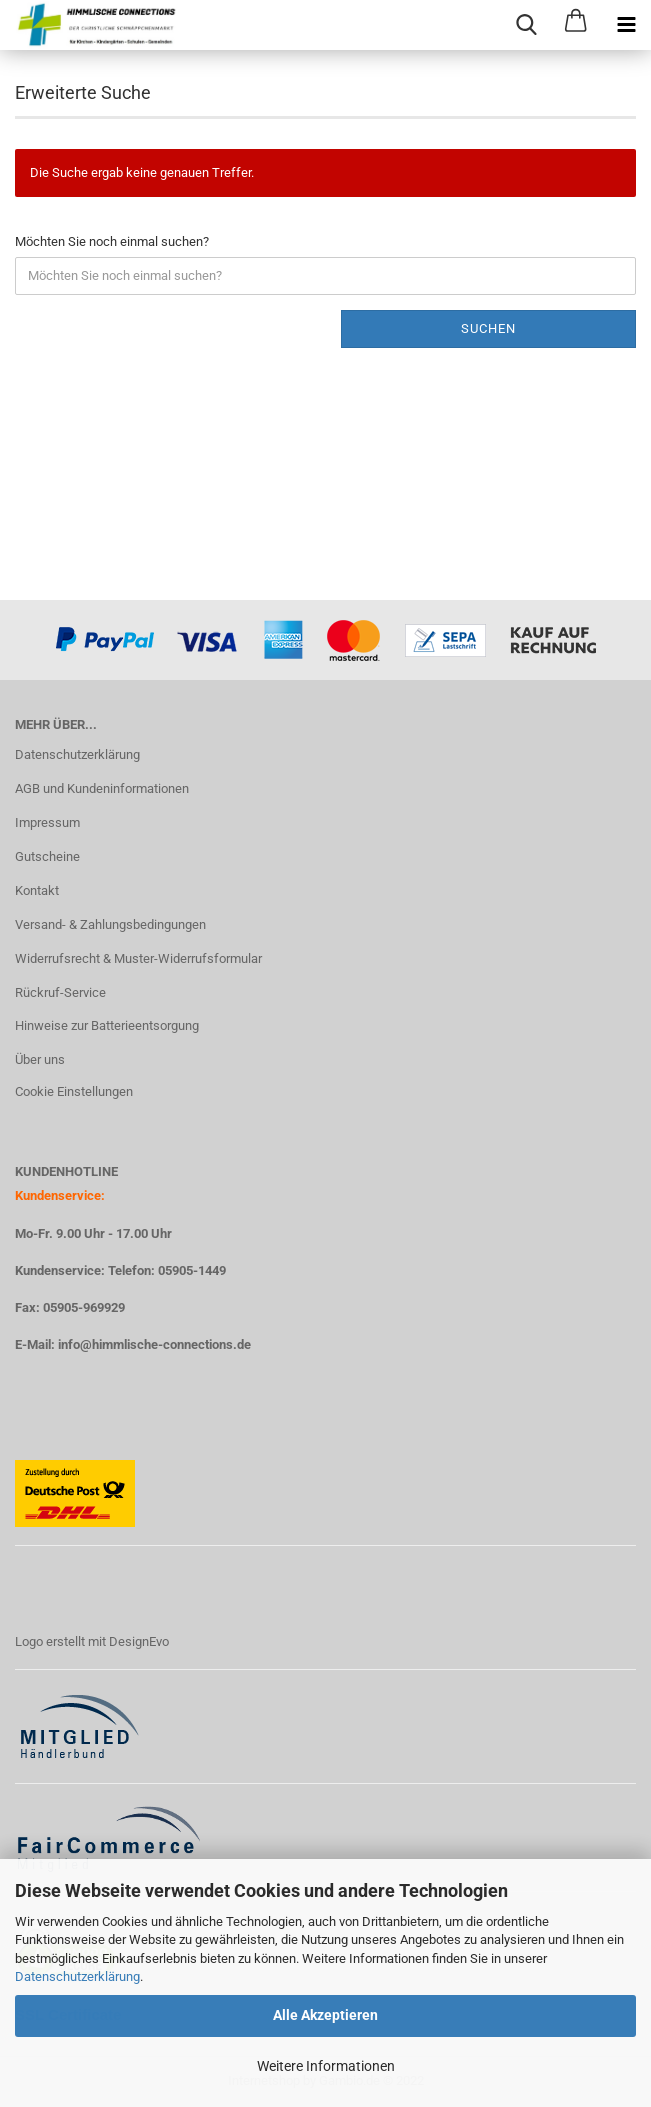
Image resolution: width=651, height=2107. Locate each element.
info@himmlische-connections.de (154, 1344)
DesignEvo (139, 1641)
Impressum (47, 822)
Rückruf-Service (60, 992)
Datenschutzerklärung (77, 1976)
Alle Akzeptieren (325, 2015)
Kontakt (37, 890)
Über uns (40, 1059)
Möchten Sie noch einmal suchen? (112, 241)
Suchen (488, 328)
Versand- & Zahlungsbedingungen (110, 924)
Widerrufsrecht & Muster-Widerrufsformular (138, 958)
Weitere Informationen (326, 2066)
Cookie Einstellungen (74, 1091)
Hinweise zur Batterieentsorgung (107, 1025)
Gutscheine (47, 856)
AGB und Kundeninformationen (102, 788)
